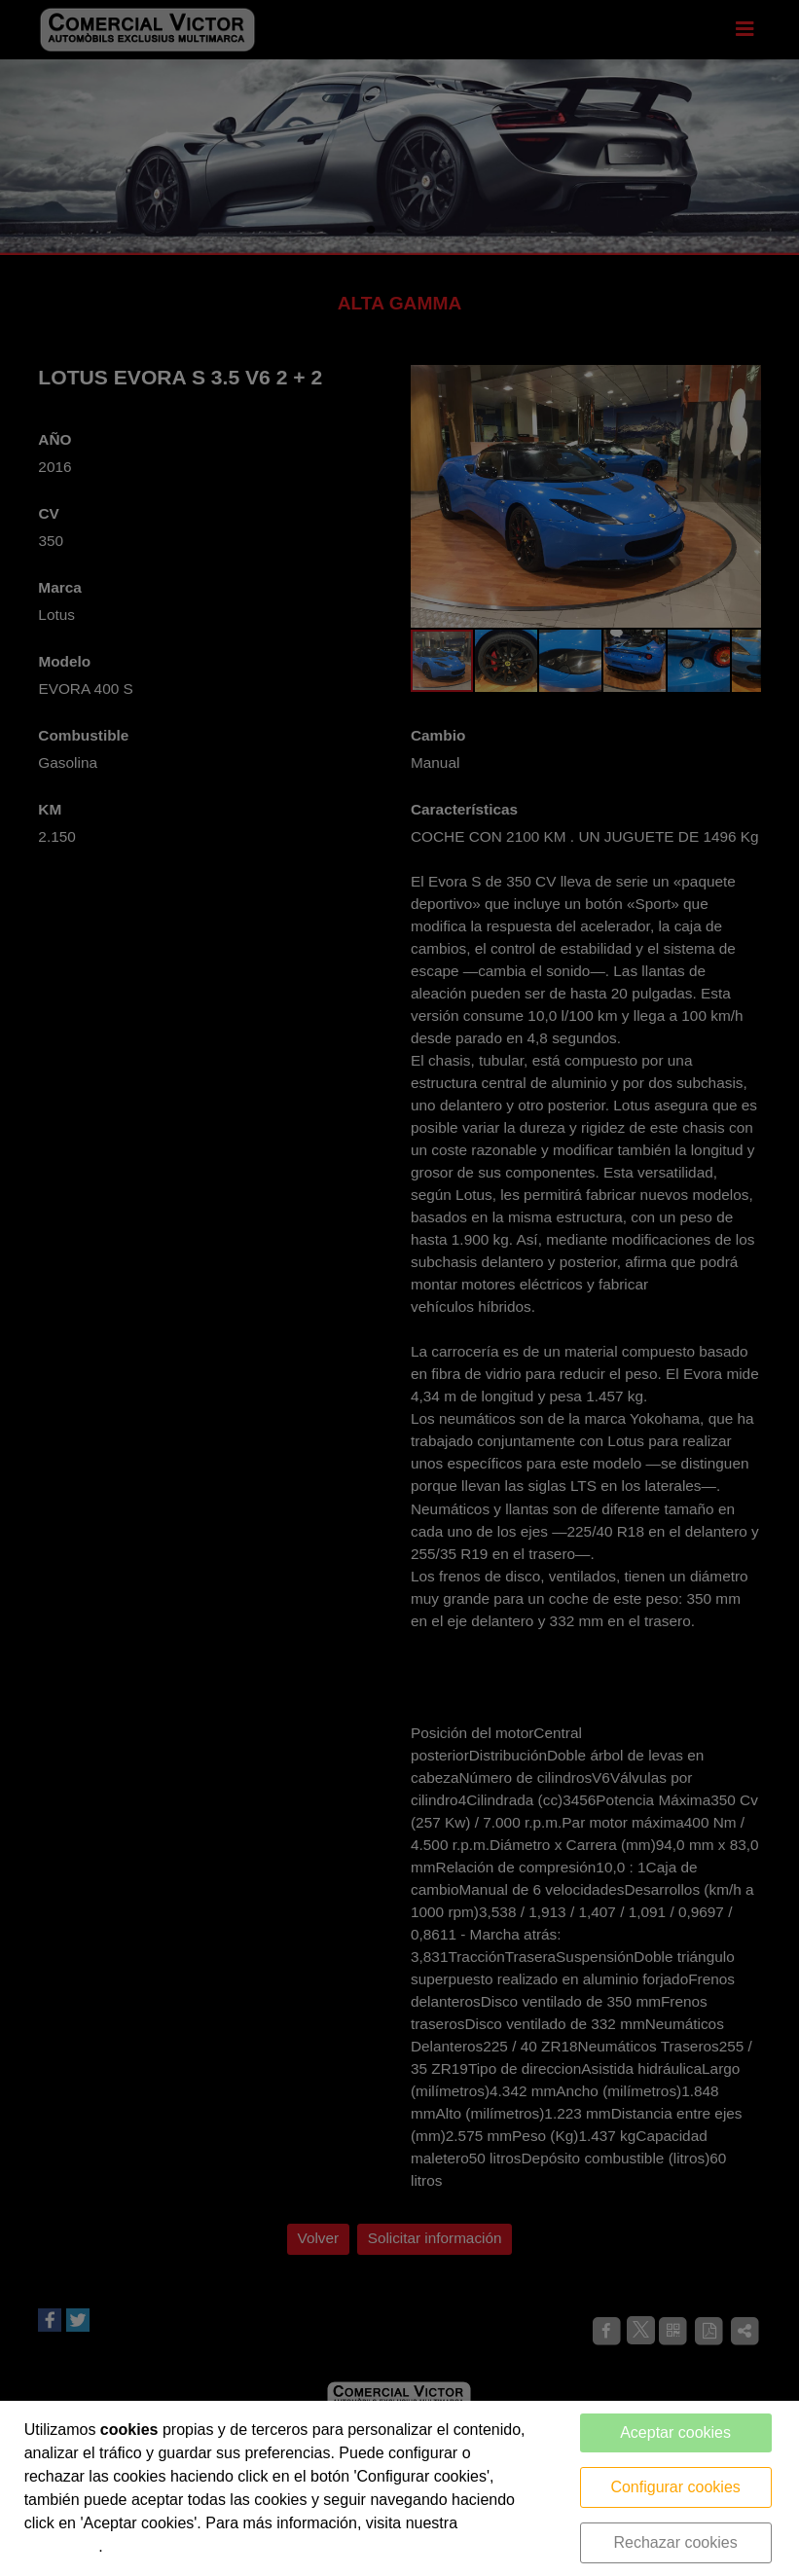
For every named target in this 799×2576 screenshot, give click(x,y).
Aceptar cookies (675, 2432)
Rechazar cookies (675, 2542)
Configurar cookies (675, 2487)
